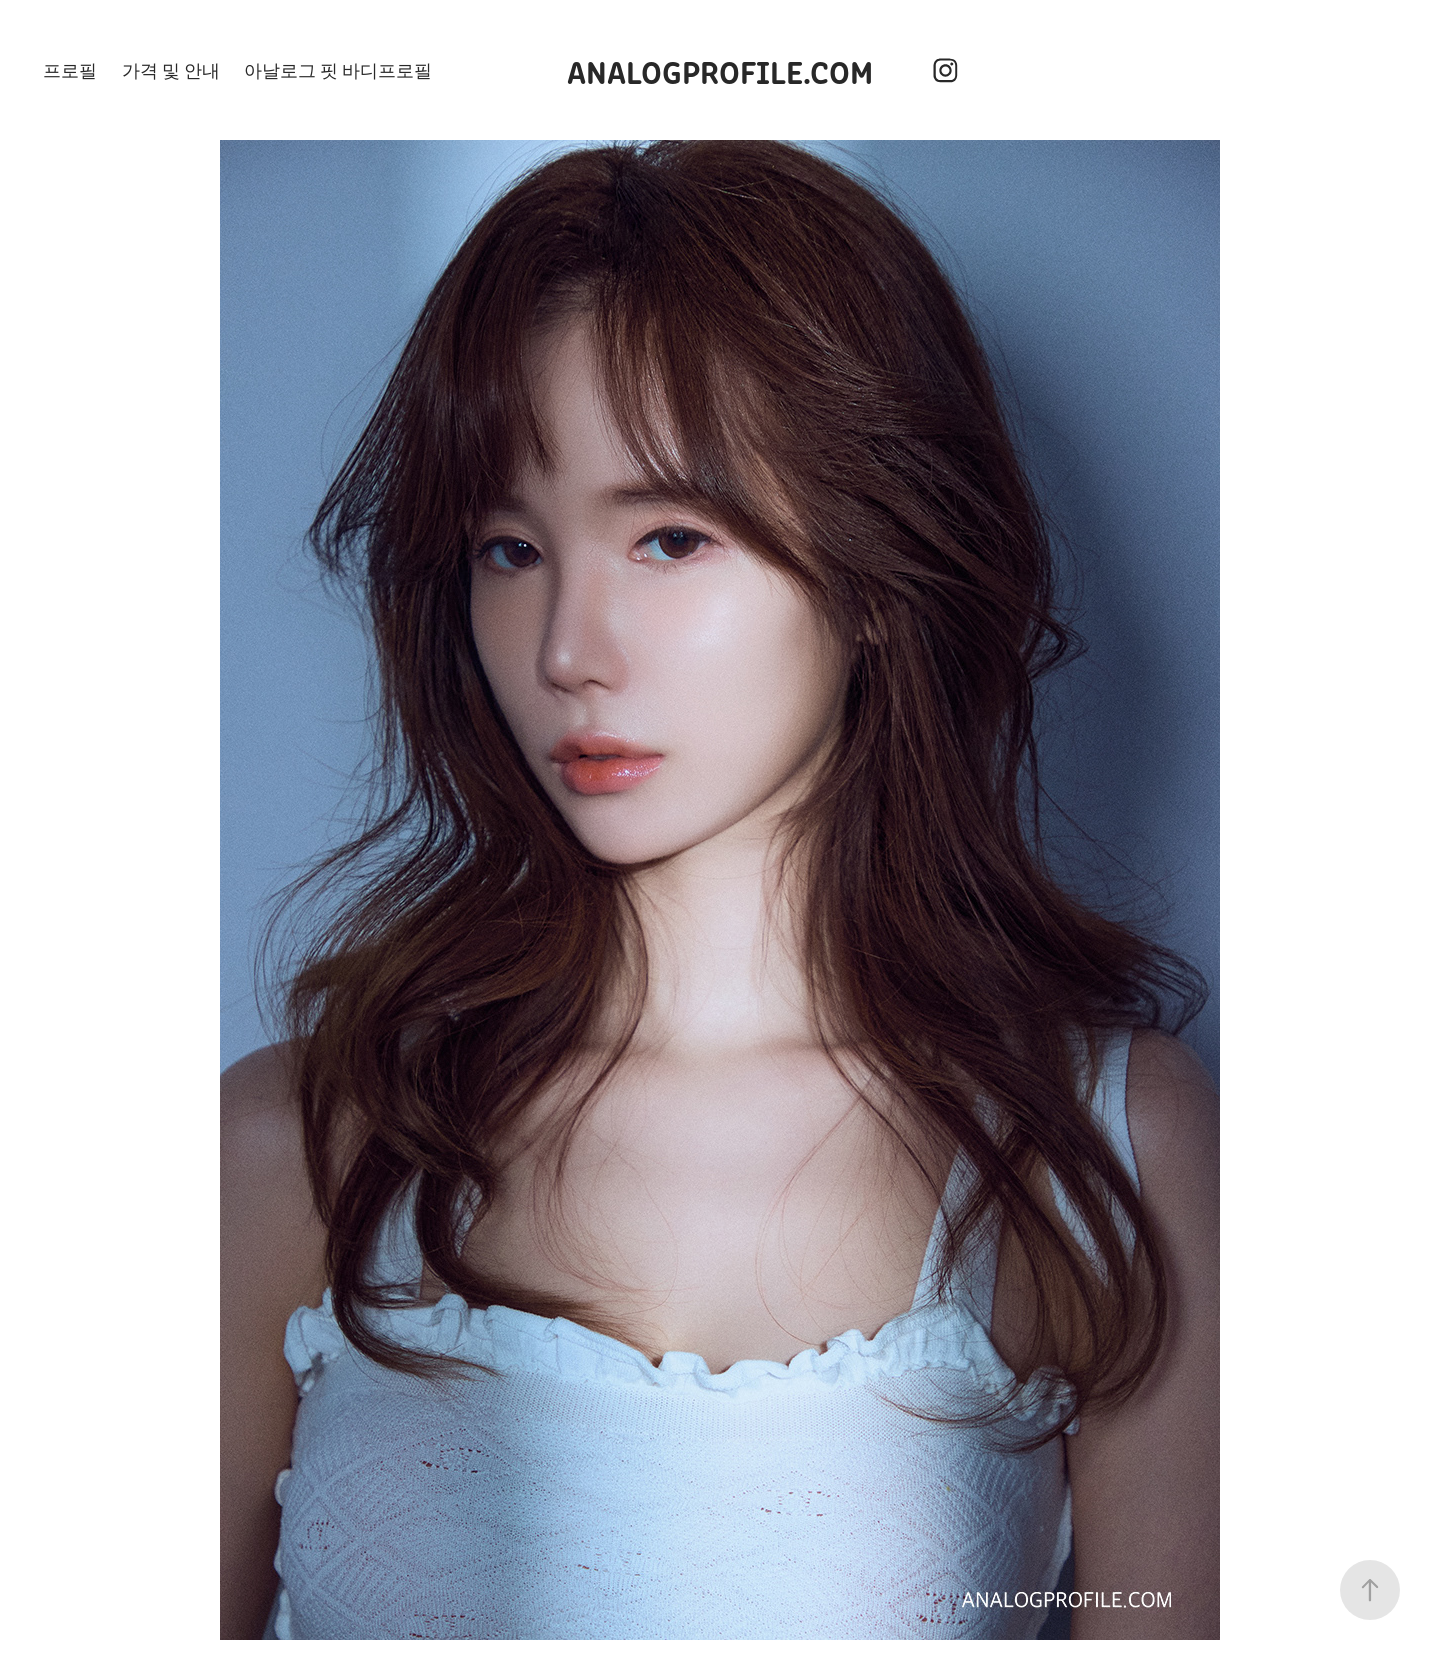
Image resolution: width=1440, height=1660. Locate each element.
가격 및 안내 (171, 70)
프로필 (70, 70)
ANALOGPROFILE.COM (720, 70)
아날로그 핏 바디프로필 (338, 70)
